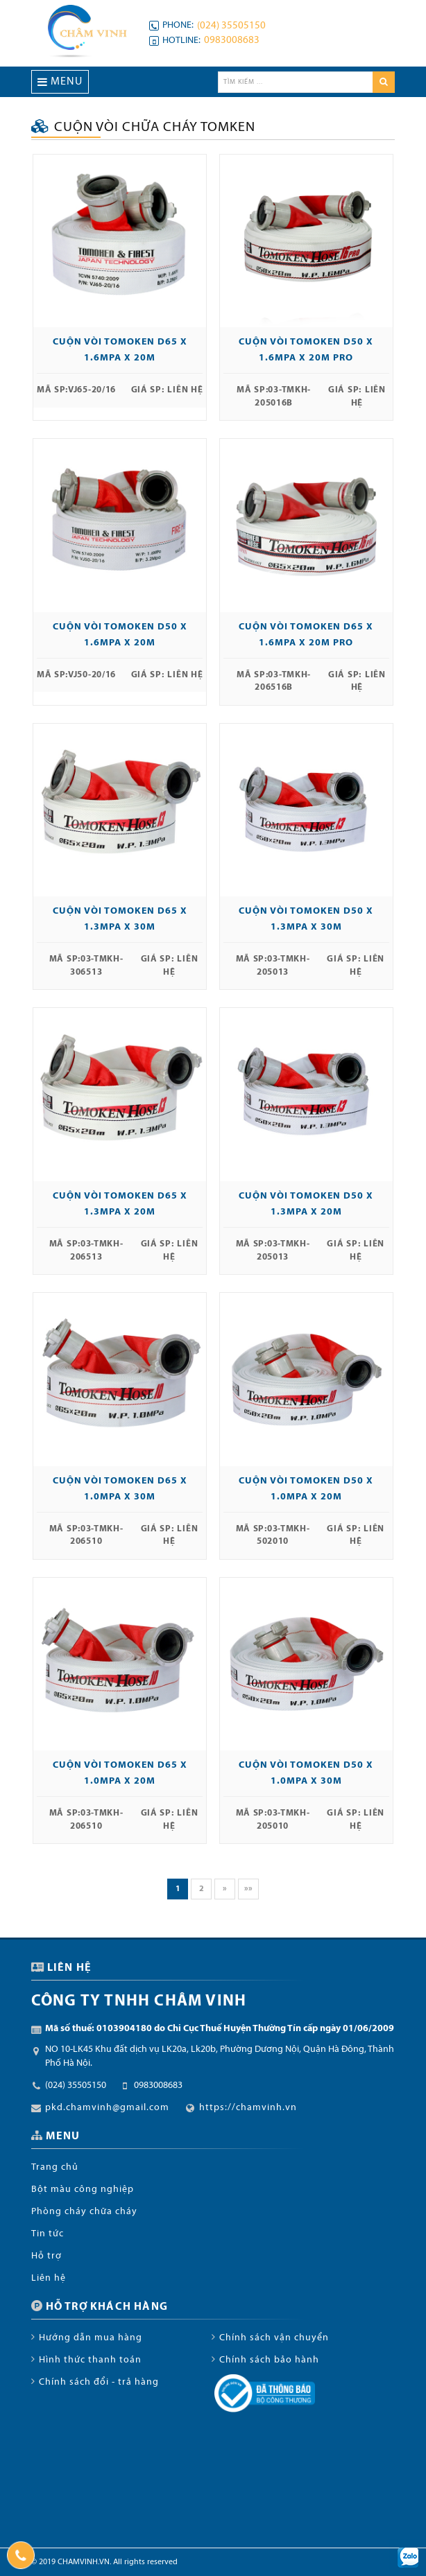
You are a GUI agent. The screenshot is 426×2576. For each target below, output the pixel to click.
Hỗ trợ (46, 2256)
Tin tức (47, 2234)
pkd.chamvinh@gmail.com (107, 2108)
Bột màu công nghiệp (82, 2189)
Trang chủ (54, 2167)
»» (248, 1889)
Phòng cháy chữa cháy (84, 2212)
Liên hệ (48, 2278)
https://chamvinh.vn (248, 2108)
